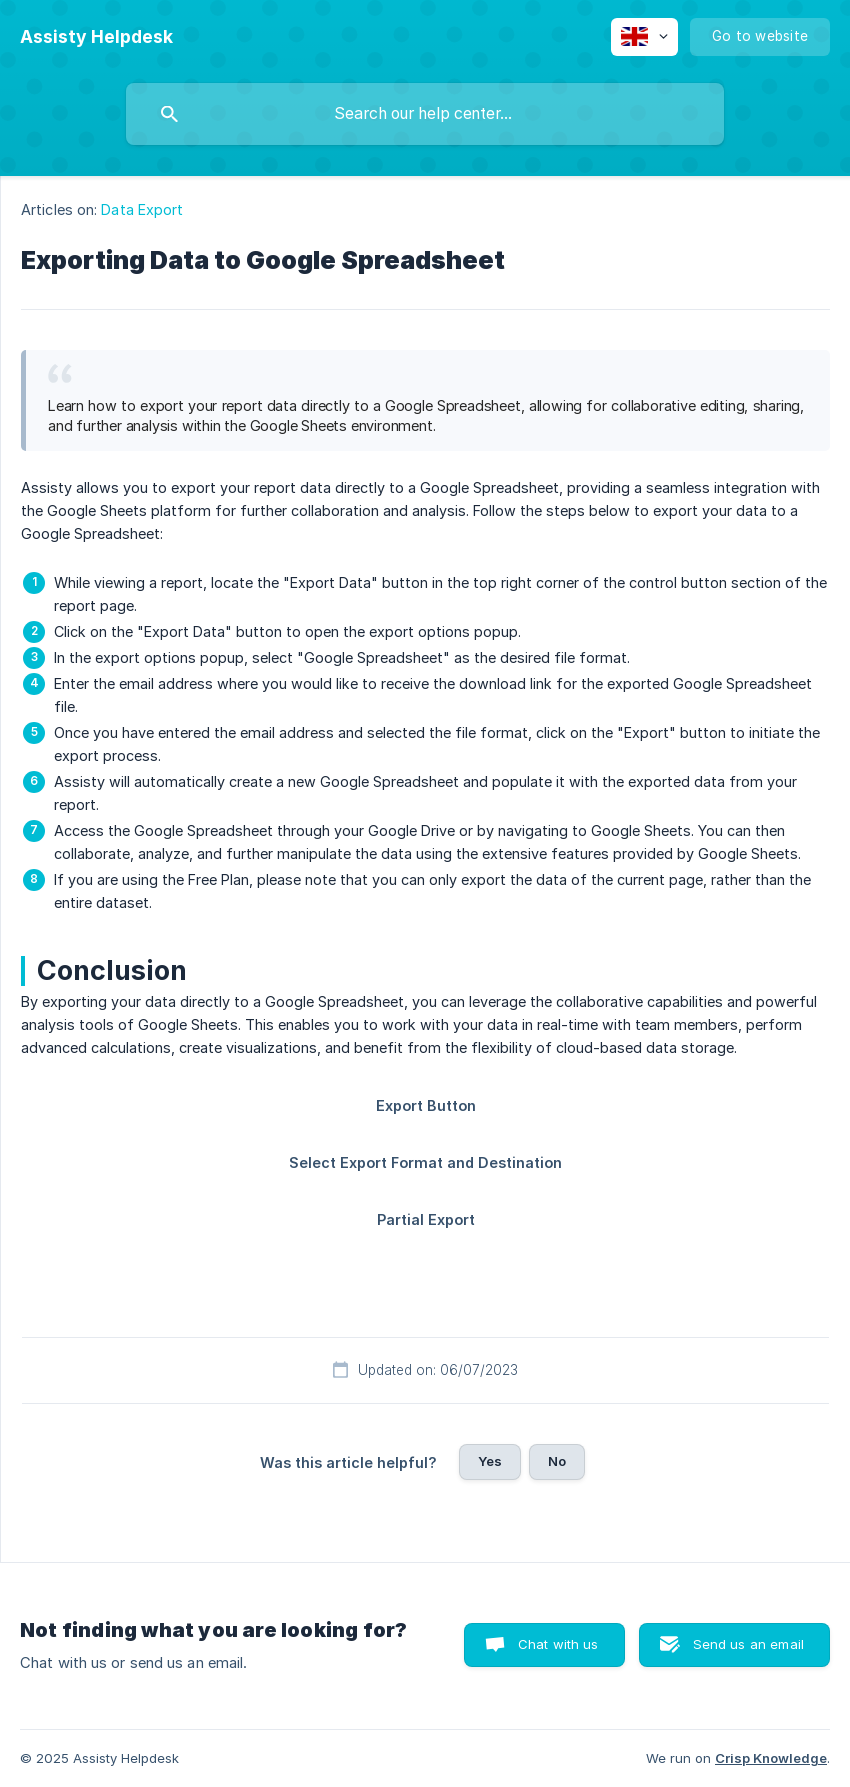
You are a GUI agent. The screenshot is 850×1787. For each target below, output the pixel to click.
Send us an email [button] (748, 1644)
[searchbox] (425, 114)
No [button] (557, 1461)
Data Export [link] (142, 209)
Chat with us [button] (558, 1644)
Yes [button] (490, 1461)
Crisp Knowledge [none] (771, 1758)
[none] (96, 37)
